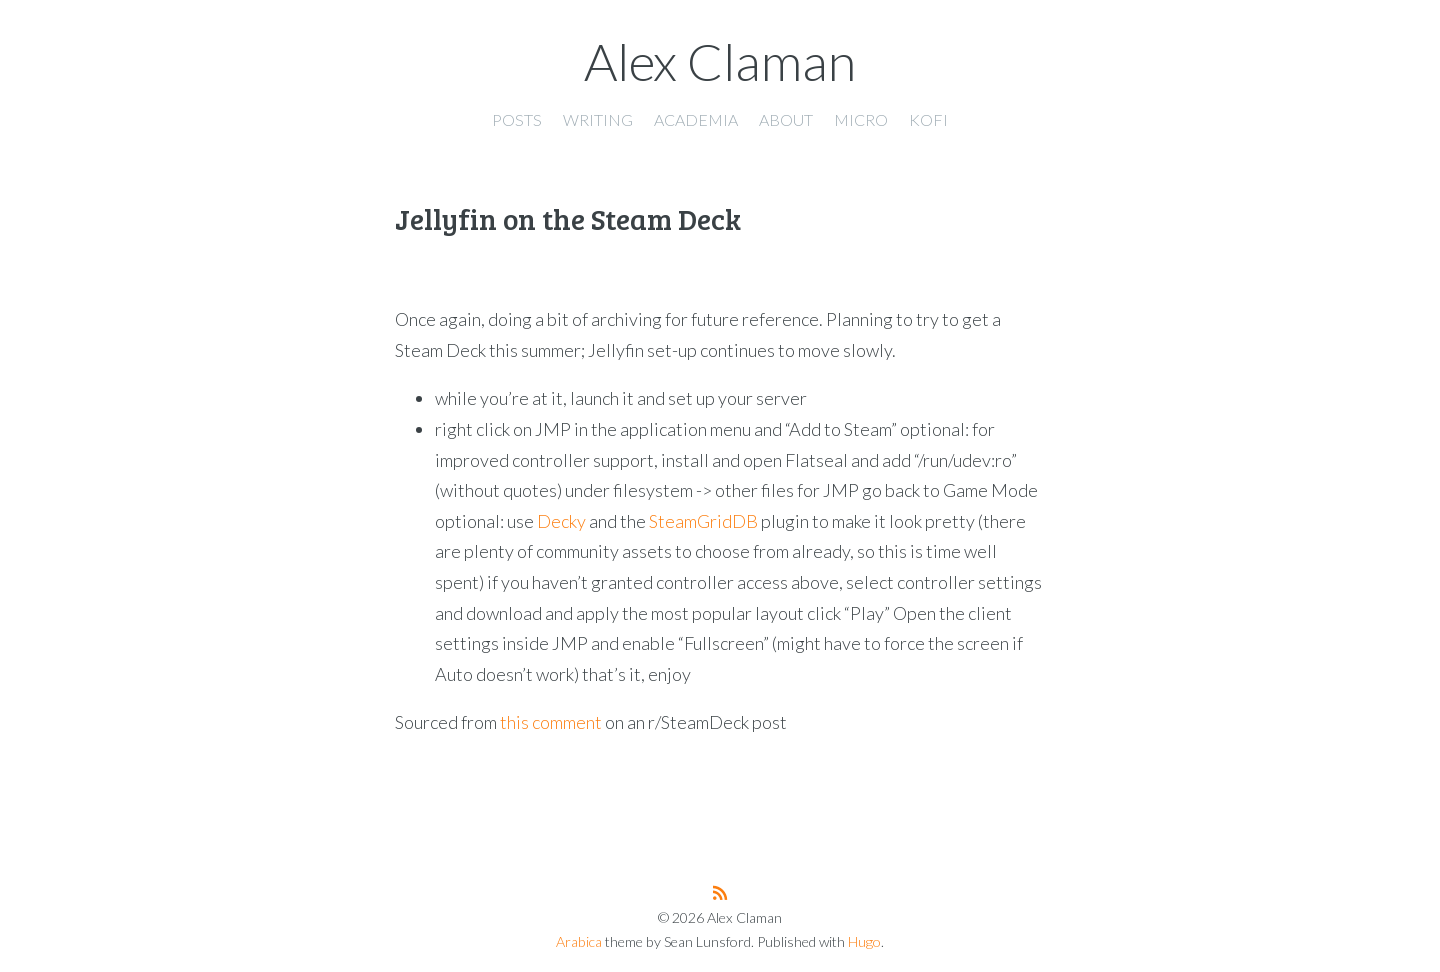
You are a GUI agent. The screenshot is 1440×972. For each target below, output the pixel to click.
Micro (861, 119)
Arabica (579, 941)
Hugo (864, 941)
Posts (517, 119)
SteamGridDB (703, 521)
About (786, 119)
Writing (598, 119)
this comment (551, 722)
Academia (696, 119)
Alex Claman (720, 61)
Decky (561, 521)
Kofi (928, 119)
